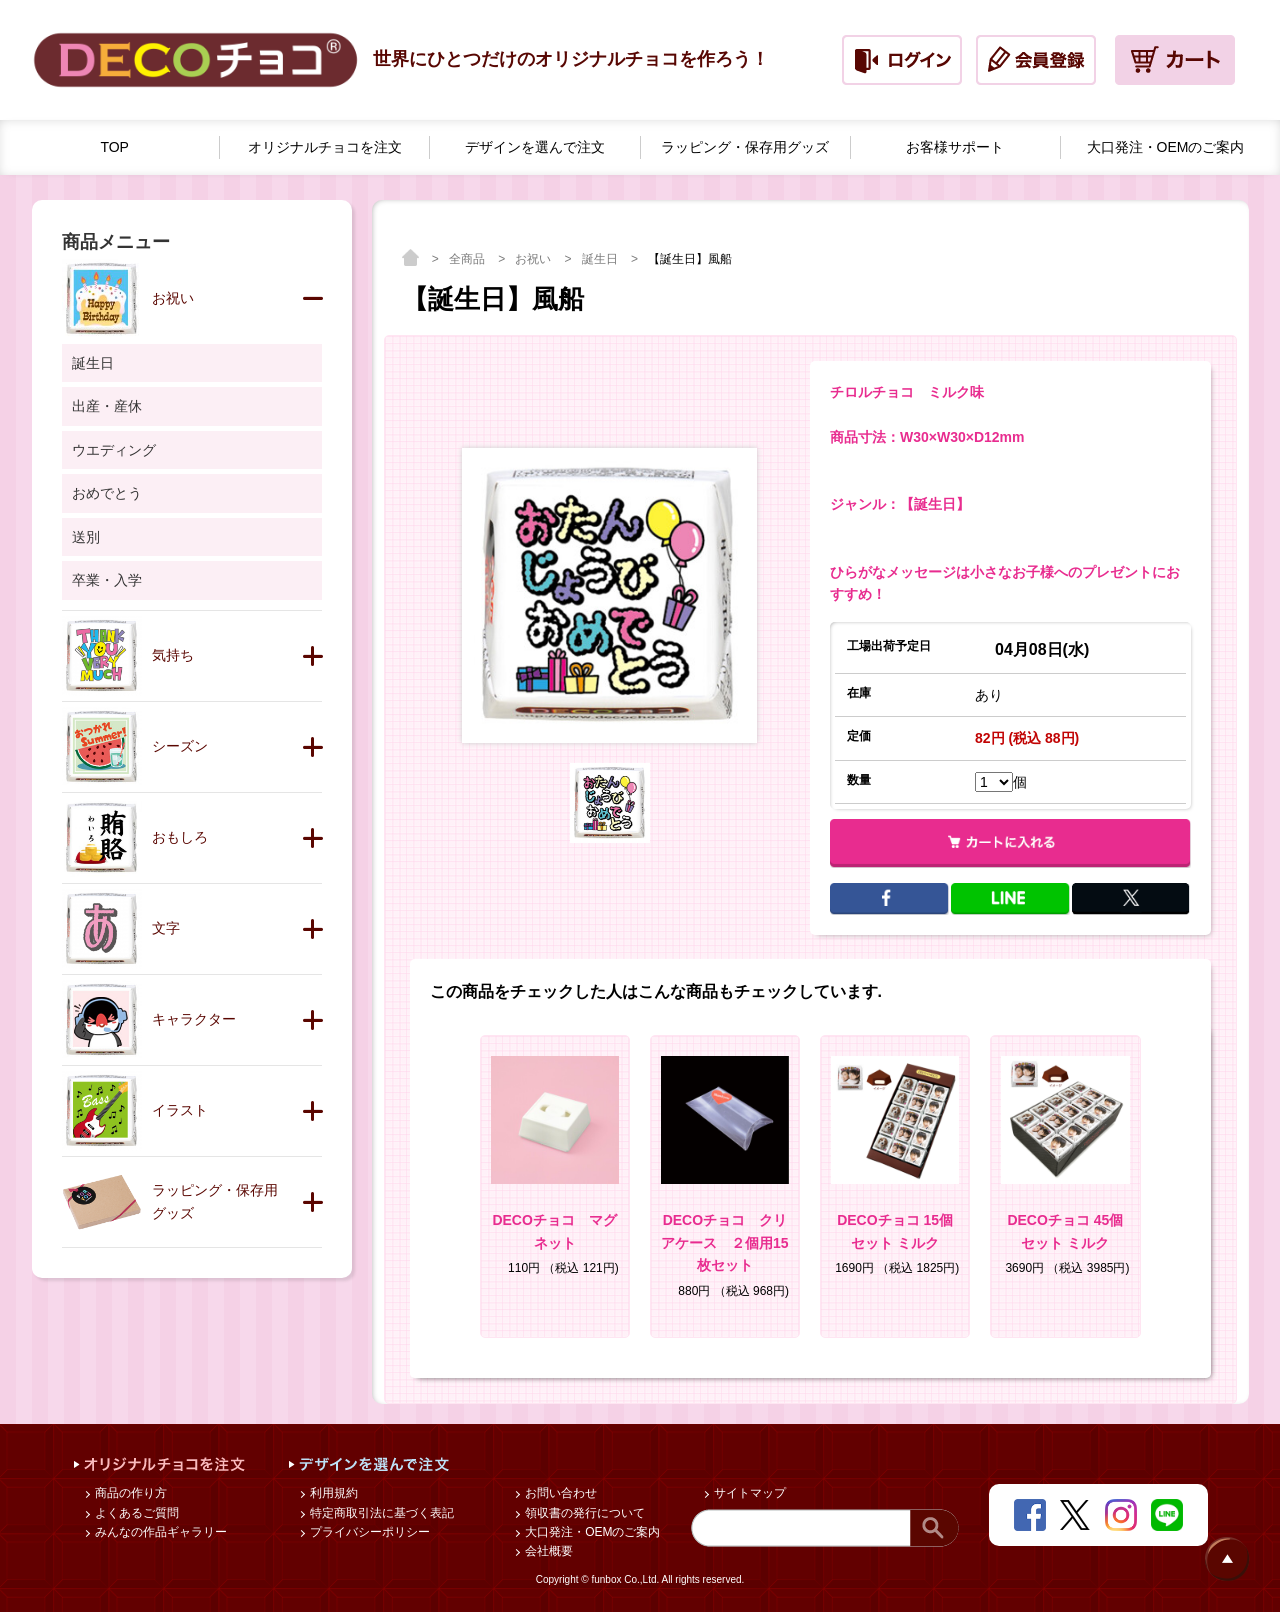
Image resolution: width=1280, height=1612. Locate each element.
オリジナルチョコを (325, 147)
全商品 (468, 259)
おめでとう (107, 493)
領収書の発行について (583, 1513)
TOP (114, 147)
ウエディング (114, 450)
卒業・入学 (107, 580)
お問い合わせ (559, 1493)
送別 (86, 537)
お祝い (534, 259)
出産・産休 (107, 406)
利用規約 (332, 1493)
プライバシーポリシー (368, 1532)
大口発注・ (1166, 147)
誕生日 (601, 259)
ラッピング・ (745, 147)
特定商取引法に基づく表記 (380, 1513)
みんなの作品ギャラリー (159, 1532)
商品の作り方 (129, 1493)
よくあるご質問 (135, 1513)
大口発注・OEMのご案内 (591, 1532)
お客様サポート (955, 147)
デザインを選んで (535, 147)
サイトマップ (748, 1493)
